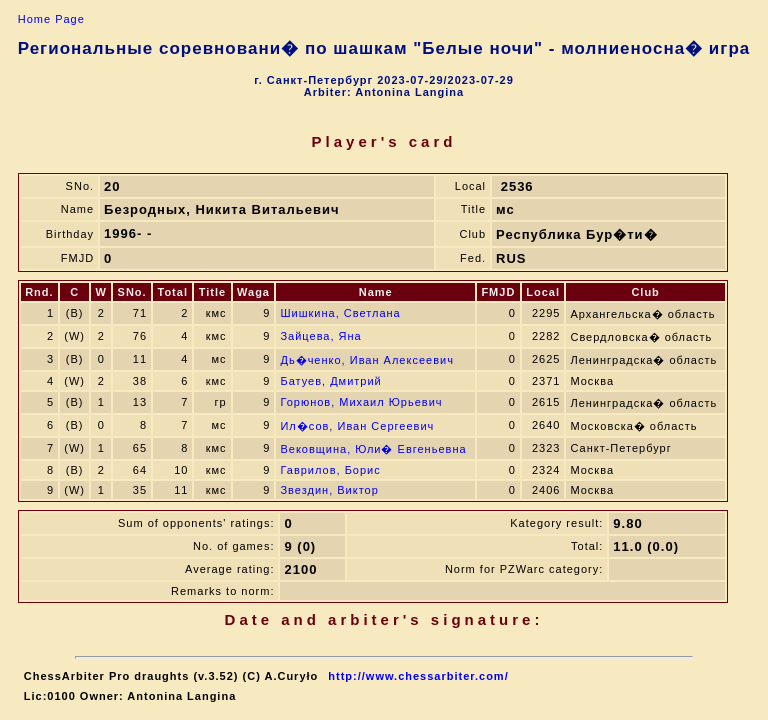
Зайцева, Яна (320, 336)
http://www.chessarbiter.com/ (418, 676)
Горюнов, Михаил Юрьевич (361, 402)
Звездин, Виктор (329, 490)
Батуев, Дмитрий (330, 381)
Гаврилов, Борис (330, 470)
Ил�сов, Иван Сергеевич (357, 426)
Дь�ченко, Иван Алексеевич (366, 360)
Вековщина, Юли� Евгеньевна (373, 449)
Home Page (51, 19)
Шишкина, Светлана (340, 313)
